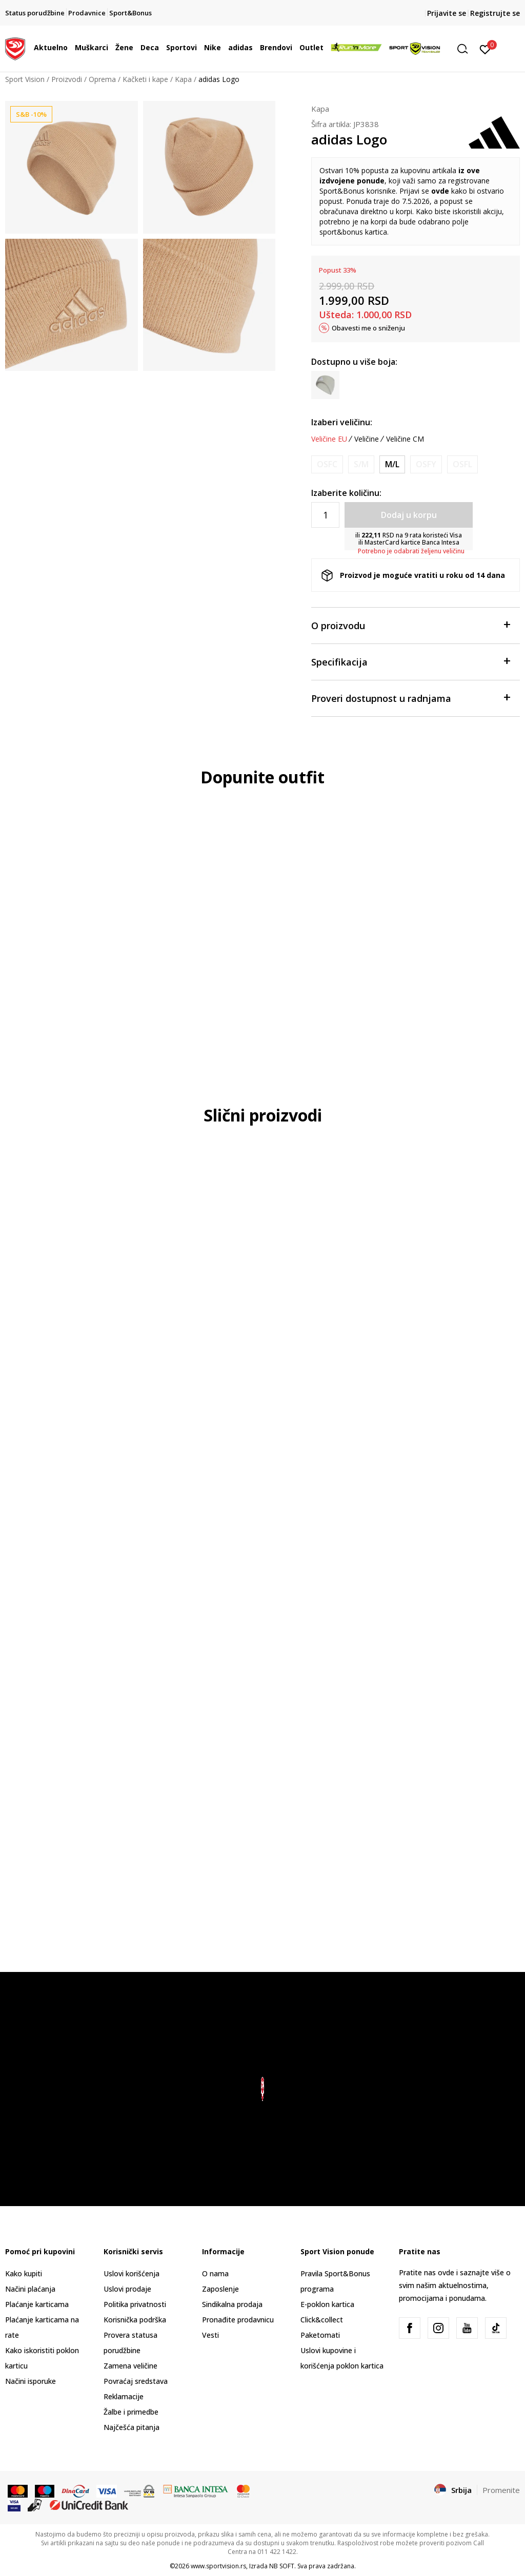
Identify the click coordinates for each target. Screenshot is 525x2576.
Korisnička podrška (135, 2319)
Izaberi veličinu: (341, 422)
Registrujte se (495, 13)
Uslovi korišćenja (131, 2273)
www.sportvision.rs (218, 2566)
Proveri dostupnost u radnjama (410, 697)
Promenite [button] (501, 2490)
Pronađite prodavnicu (238, 2319)
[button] (466, 49)
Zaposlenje (220, 2289)
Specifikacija (410, 661)
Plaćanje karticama (37, 2304)
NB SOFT (281, 2566)
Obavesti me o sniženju (368, 328)
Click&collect (321, 2319)
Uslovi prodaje (127, 2289)
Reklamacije (124, 2396)
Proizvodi (66, 79)
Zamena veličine (130, 2366)
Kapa (183, 79)
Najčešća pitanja (131, 2427)
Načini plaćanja (30, 2289)
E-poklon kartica (327, 2304)
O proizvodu (410, 625)
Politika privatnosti (135, 2304)
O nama (215, 2273)
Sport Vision (25, 79)
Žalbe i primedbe (131, 2412)
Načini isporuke (30, 2381)
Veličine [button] (366, 439)
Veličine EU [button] (329, 439)
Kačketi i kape (145, 79)
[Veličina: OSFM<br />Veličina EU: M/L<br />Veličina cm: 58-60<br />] (392, 464)
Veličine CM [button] (405, 439)
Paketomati (320, 2335)
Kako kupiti (23, 2273)
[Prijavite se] (485, 48)
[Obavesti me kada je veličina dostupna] (327, 464)
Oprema (102, 79)
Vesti (210, 2335)
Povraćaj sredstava (136, 2381)
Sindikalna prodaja (232, 2304)
